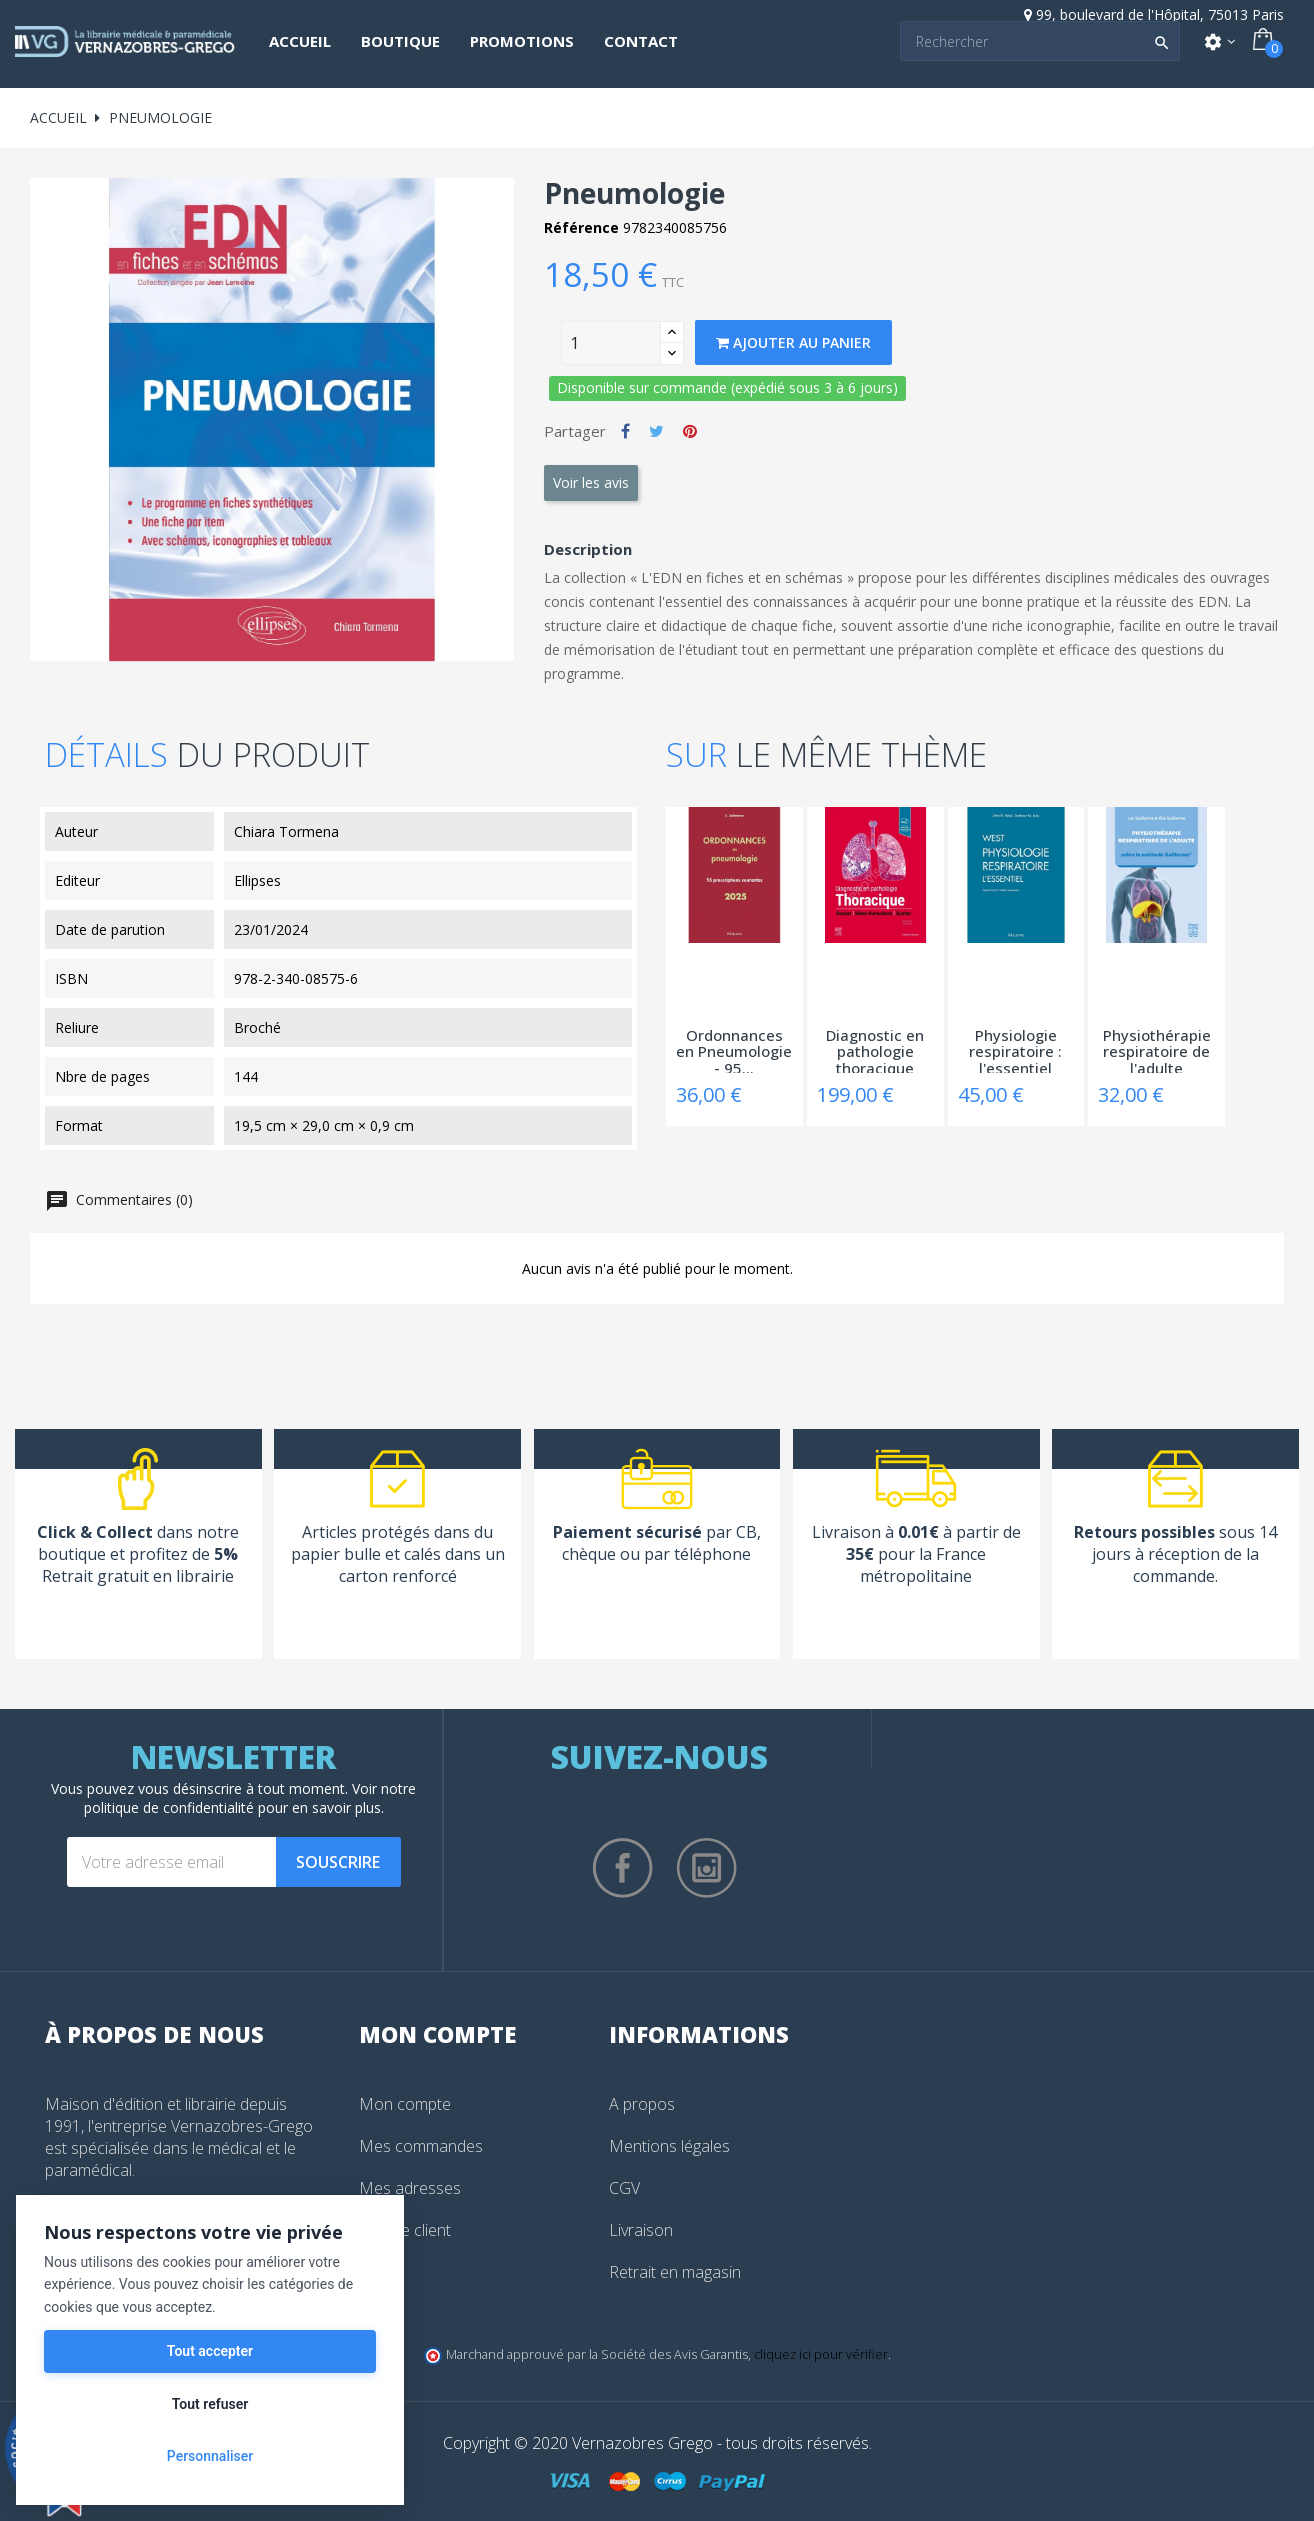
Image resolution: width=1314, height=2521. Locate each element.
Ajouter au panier (793, 342)
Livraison (641, 2230)
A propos (642, 2104)
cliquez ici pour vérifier (821, 2354)
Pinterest (690, 431)
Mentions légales (669, 2146)
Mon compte (405, 2104)
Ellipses (257, 880)
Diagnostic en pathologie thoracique (875, 1050)
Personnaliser (210, 2456)
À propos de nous (154, 2034)
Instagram (707, 1868)
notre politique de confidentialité (250, 1798)
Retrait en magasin (675, 2272)
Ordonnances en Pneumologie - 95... (734, 1050)
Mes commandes (421, 2146)
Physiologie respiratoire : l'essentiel (1015, 1050)
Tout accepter (210, 2351)
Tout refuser (210, 2404)
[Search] (1040, 41)
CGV (624, 2188)
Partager (625, 431)
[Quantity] (611, 343)
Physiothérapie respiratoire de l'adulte (1157, 1050)
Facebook (623, 1868)
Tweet (656, 431)
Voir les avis (591, 482)
